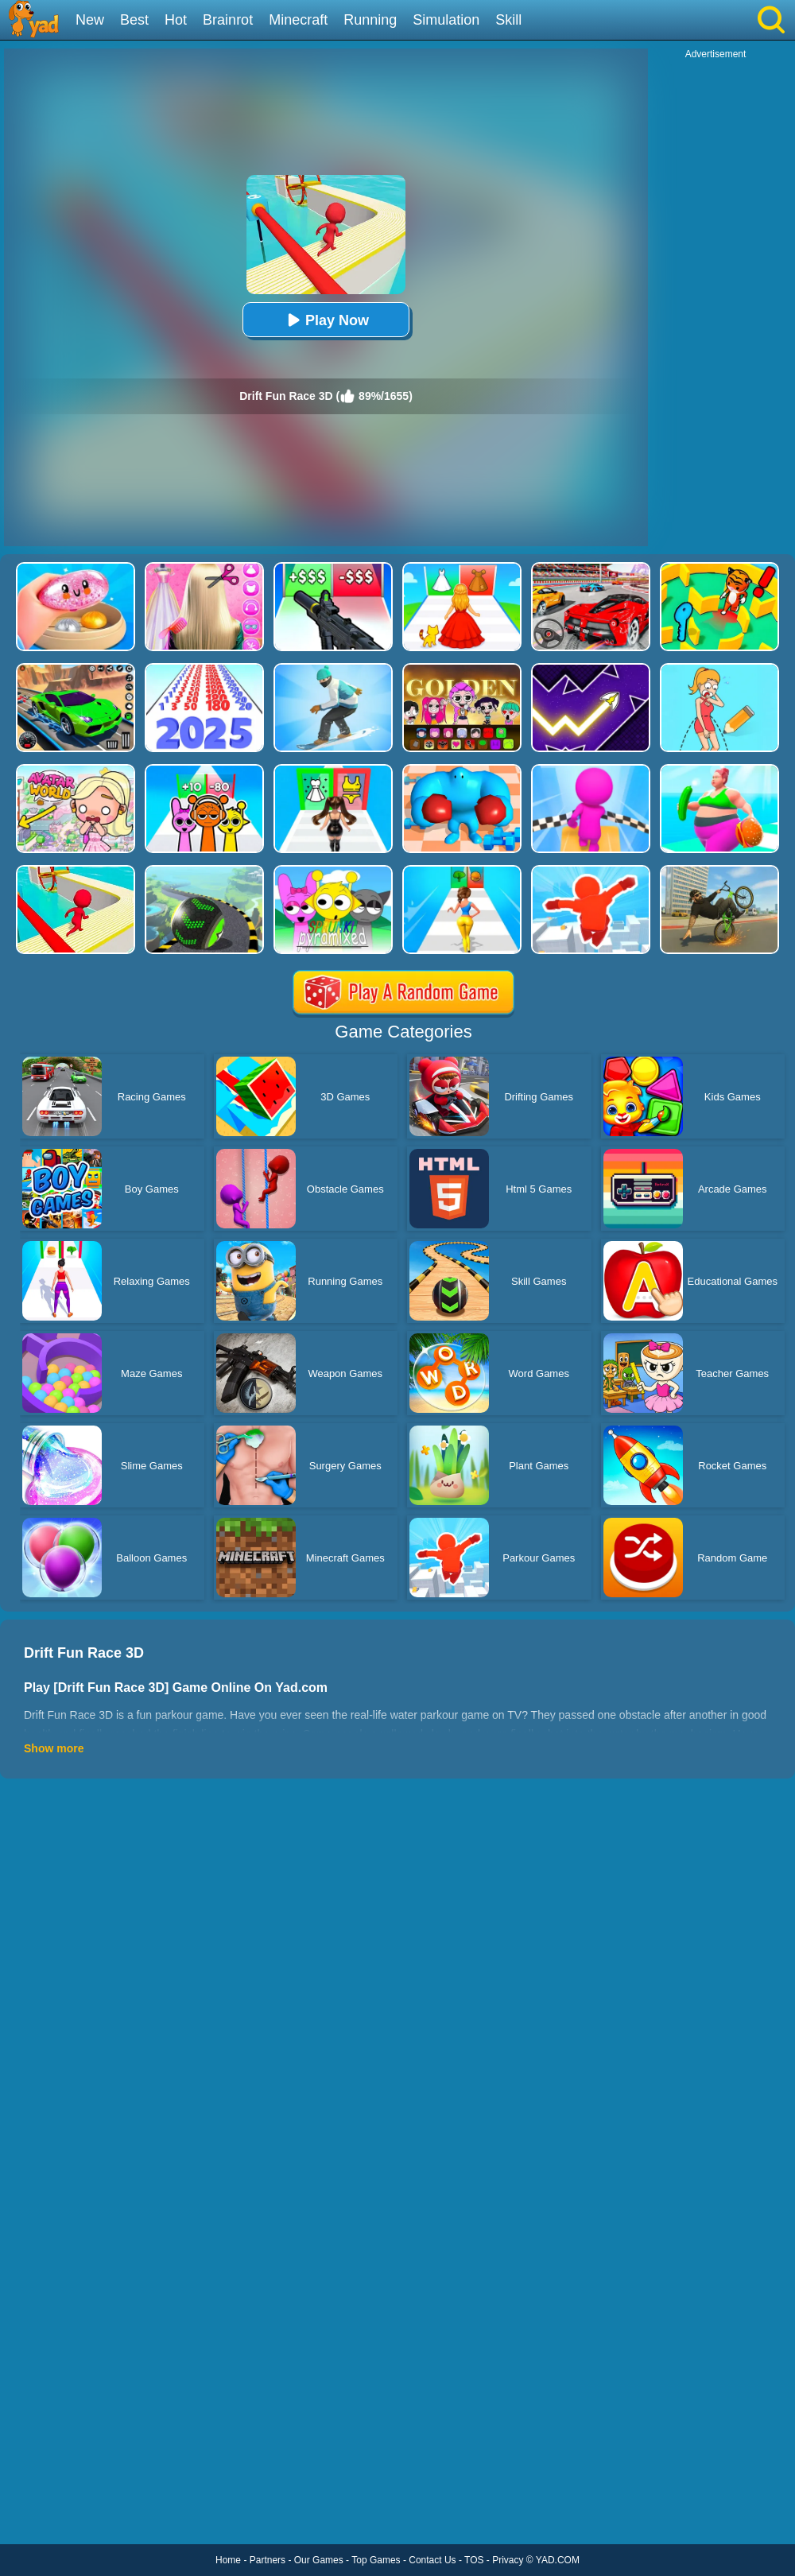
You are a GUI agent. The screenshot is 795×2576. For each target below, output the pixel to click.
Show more (53, 1748)
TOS (473, 2560)
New (90, 20)
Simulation (446, 20)
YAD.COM (558, 2560)
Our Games (318, 2560)
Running (370, 20)
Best (134, 20)
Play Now (326, 320)
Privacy (507, 2560)
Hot (176, 20)
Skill (508, 20)
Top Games (375, 2560)
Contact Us (432, 2560)
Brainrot (228, 20)
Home (228, 2560)
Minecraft (298, 20)
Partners (267, 2560)
